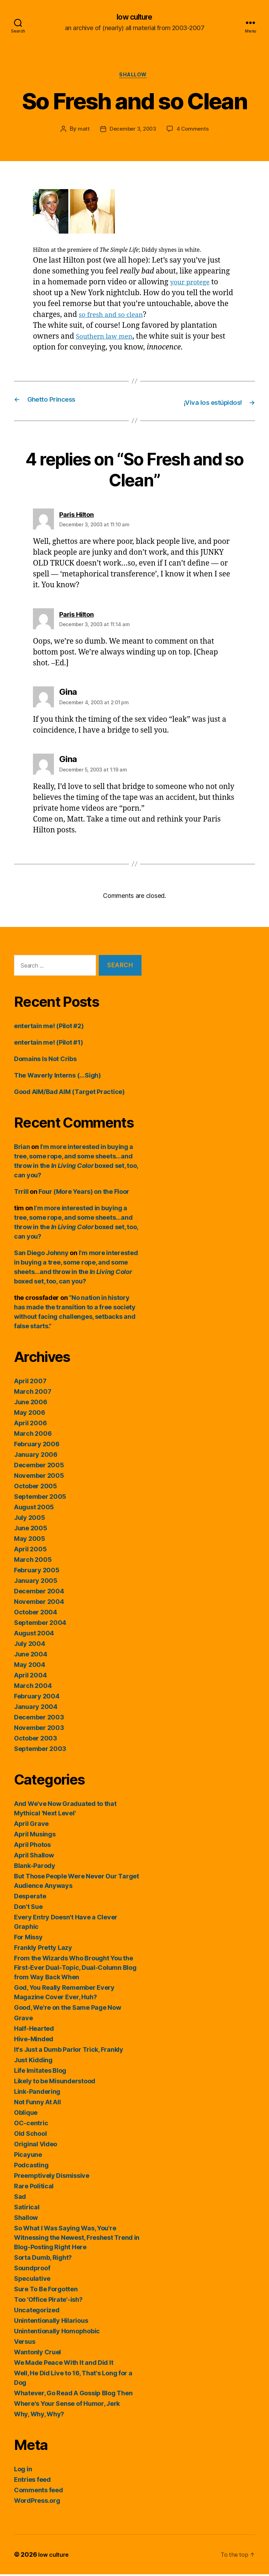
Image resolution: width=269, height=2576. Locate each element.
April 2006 (30, 1424)
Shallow (134, 77)
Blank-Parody (34, 1867)
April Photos (32, 1846)
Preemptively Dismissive (51, 2177)
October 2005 (35, 1487)
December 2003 (39, 1719)
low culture (134, 17)
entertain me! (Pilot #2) (49, 1027)
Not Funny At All (37, 2103)
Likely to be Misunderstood (54, 2082)
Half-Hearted (34, 2030)
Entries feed (32, 2481)
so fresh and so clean (115, 317)
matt (82, 131)
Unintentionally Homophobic (57, 2332)
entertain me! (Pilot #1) (48, 1044)
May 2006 (29, 1414)
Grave (23, 2019)
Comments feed (38, 2491)
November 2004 (39, 1603)
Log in (23, 2470)
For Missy (28, 1939)
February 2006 (37, 1445)
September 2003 (40, 1750)
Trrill (21, 1193)
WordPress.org (37, 2502)
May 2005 (29, 1540)
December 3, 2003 (132, 131)
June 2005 (30, 1529)
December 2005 (39, 1466)
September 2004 (40, 1624)
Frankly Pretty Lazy (43, 1949)
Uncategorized (37, 2311)
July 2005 (29, 1519)
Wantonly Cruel (37, 2353)
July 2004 (29, 1645)
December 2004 (39, 1593)
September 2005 (40, 1498)
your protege (192, 285)
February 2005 (37, 1572)
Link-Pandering (37, 2093)
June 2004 (30, 1656)
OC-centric (31, 2124)
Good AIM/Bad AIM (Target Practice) (69, 1093)
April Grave (31, 1825)
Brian (22, 1148)
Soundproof (32, 2269)
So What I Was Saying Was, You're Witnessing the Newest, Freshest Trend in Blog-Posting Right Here (76, 2239)
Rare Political (34, 2187)
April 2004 (30, 1677)
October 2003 (35, 1740)
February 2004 (37, 1698)
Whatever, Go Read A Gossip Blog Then (73, 2394)
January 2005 (35, 1582)
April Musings (35, 1836)
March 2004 (32, 1687)
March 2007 (32, 1393)
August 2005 (34, 1508)
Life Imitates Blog (40, 2072)
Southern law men (108, 339)
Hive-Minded (33, 2040)
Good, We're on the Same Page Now (67, 2009)
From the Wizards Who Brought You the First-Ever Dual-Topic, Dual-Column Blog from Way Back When (75, 1969)
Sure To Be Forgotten (46, 2290)
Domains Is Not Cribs (45, 1060)
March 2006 (32, 1435)
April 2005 (30, 1550)
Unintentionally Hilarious (51, 2322)
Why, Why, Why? (39, 2415)
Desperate (30, 1898)
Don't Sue (28, 1908)
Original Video (35, 2145)
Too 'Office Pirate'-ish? (48, 2301)
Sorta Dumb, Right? (43, 2259)
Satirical (27, 2209)
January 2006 (35, 1456)
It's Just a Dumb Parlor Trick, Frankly (68, 2051)
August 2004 (34, 1635)
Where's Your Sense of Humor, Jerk (67, 2405)
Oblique (25, 2114)
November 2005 (39, 1477)
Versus (24, 2343)
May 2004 (29, 1666)
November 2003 (39, 1729)
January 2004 (35, 1708)
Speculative (32, 2280)
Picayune (28, 2156)
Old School (30, 2135)
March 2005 (32, 1561)
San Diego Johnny (41, 1254)
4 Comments (193, 131)
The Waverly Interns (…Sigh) (57, 1077)
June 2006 (30, 1403)
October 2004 (35, 1614)
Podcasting (31, 2166)
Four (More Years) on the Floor (84, 1193)
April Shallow (34, 1857)
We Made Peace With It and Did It (63, 2364)
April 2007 (30, 1382)
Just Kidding (33, 2061)
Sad (20, 2198)
